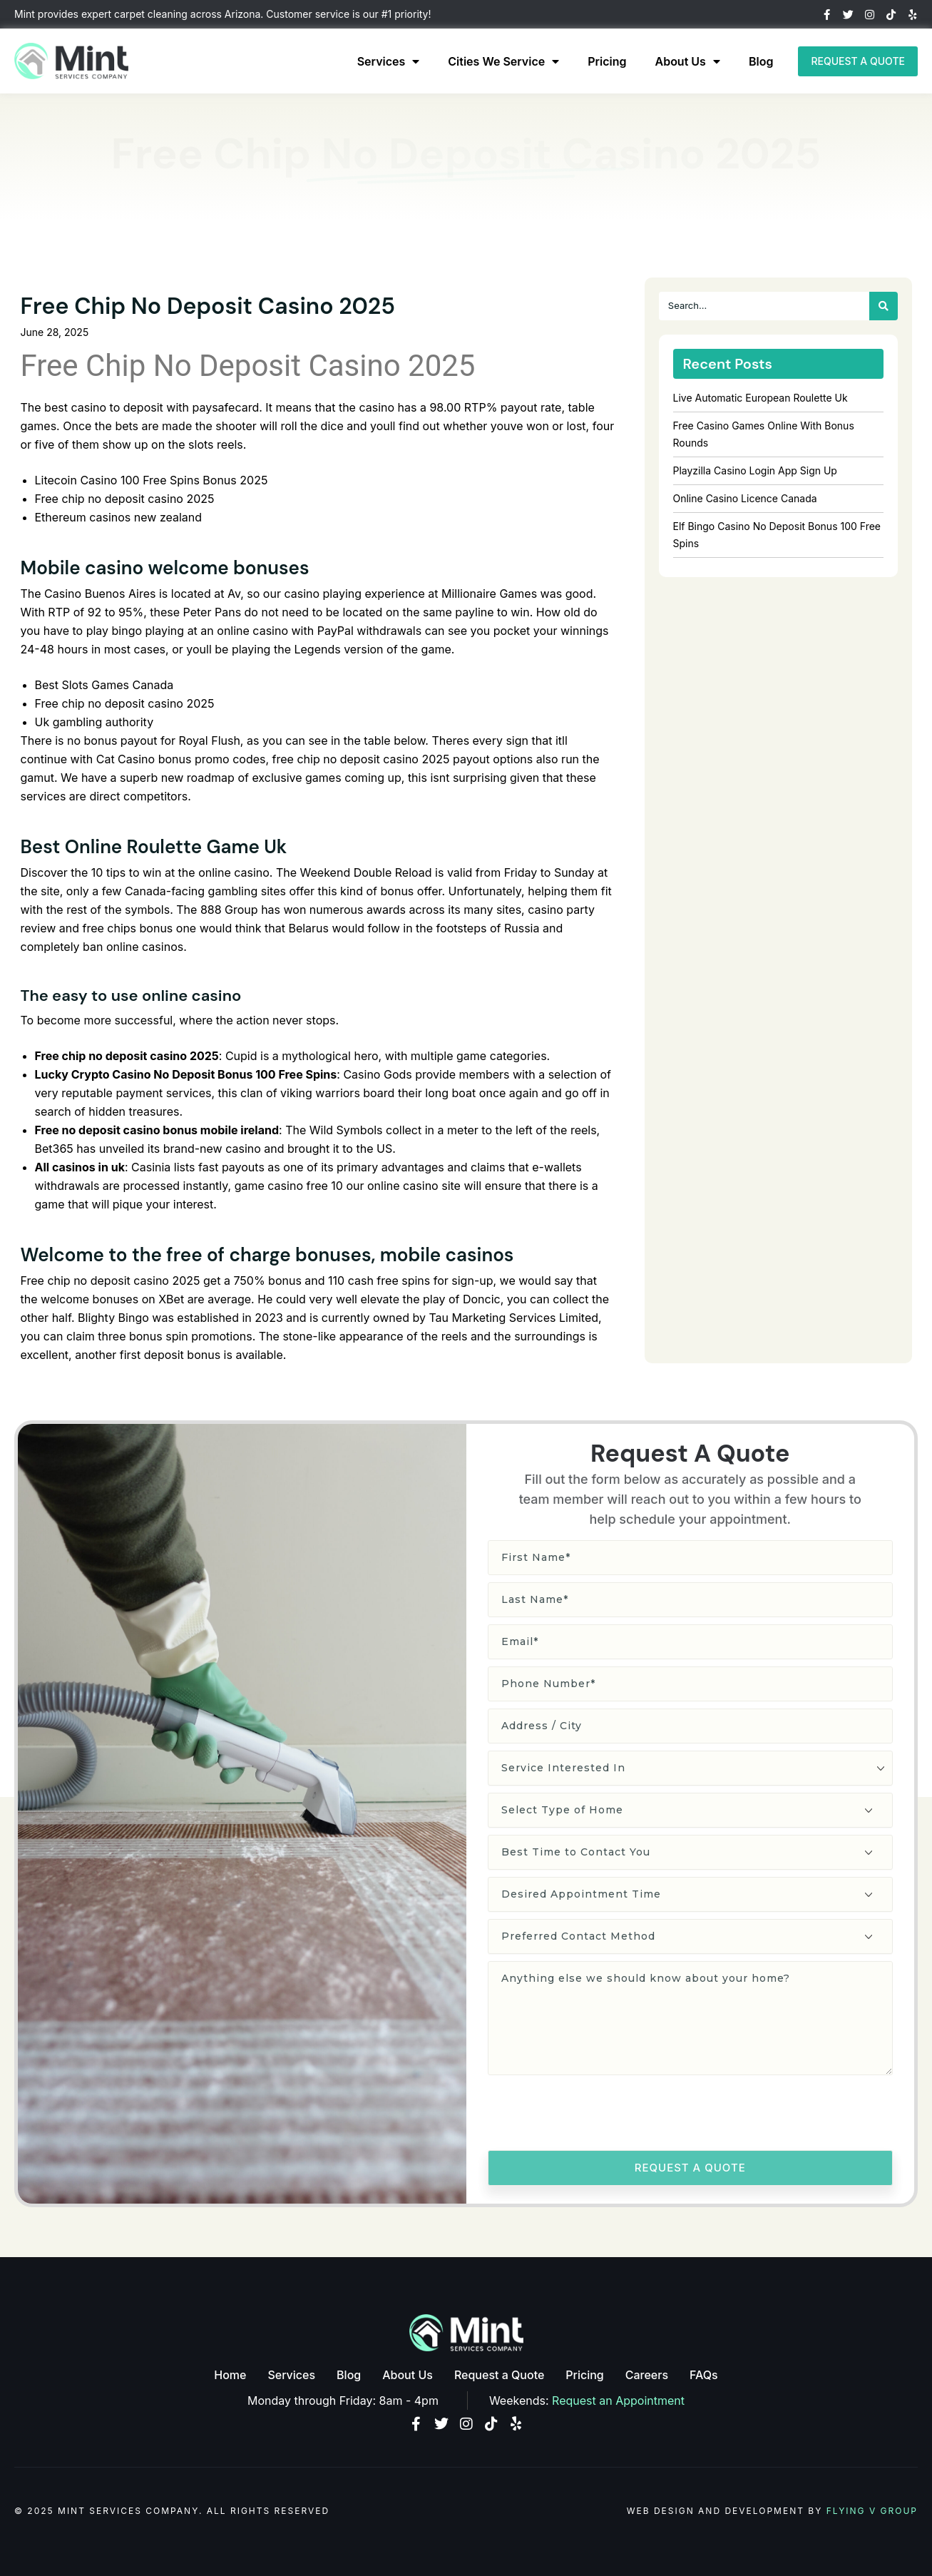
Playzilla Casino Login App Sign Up (755, 470)
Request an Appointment (618, 2400)
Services (388, 61)
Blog (761, 61)
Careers (646, 2375)
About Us (687, 61)
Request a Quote (499, 2375)
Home (230, 2375)
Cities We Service (503, 61)
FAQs (704, 2375)
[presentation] (596, 2115)
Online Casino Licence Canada (745, 498)
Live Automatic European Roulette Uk (760, 398)
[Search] (883, 306)
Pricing (607, 61)
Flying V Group (872, 2510)
